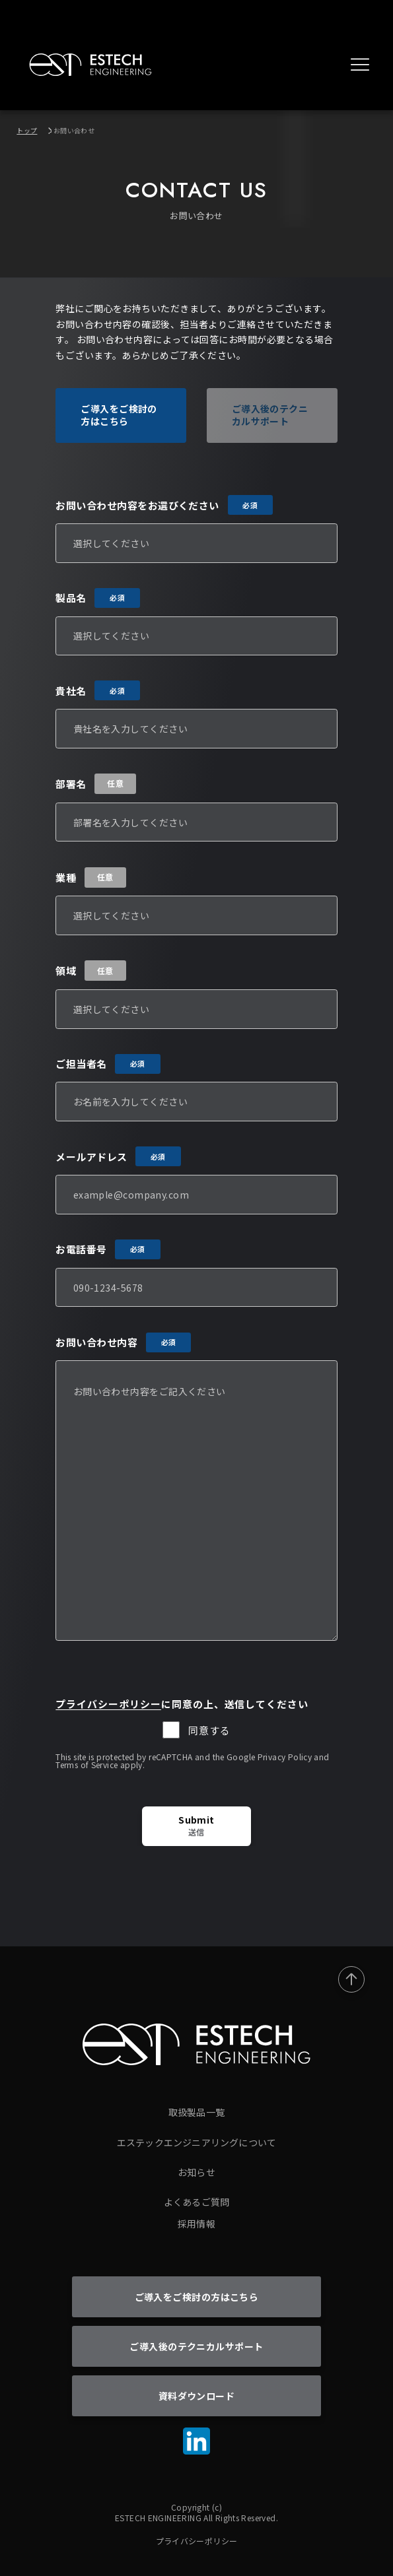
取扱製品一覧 (196, 2112)
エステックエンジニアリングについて (196, 2142)
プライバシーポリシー (108, 1704)
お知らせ (196, 2172)
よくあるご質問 (196, 2201)
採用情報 (196, 2223)
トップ (27, 130)
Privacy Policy (285, 1756)
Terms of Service (86, 1764)
